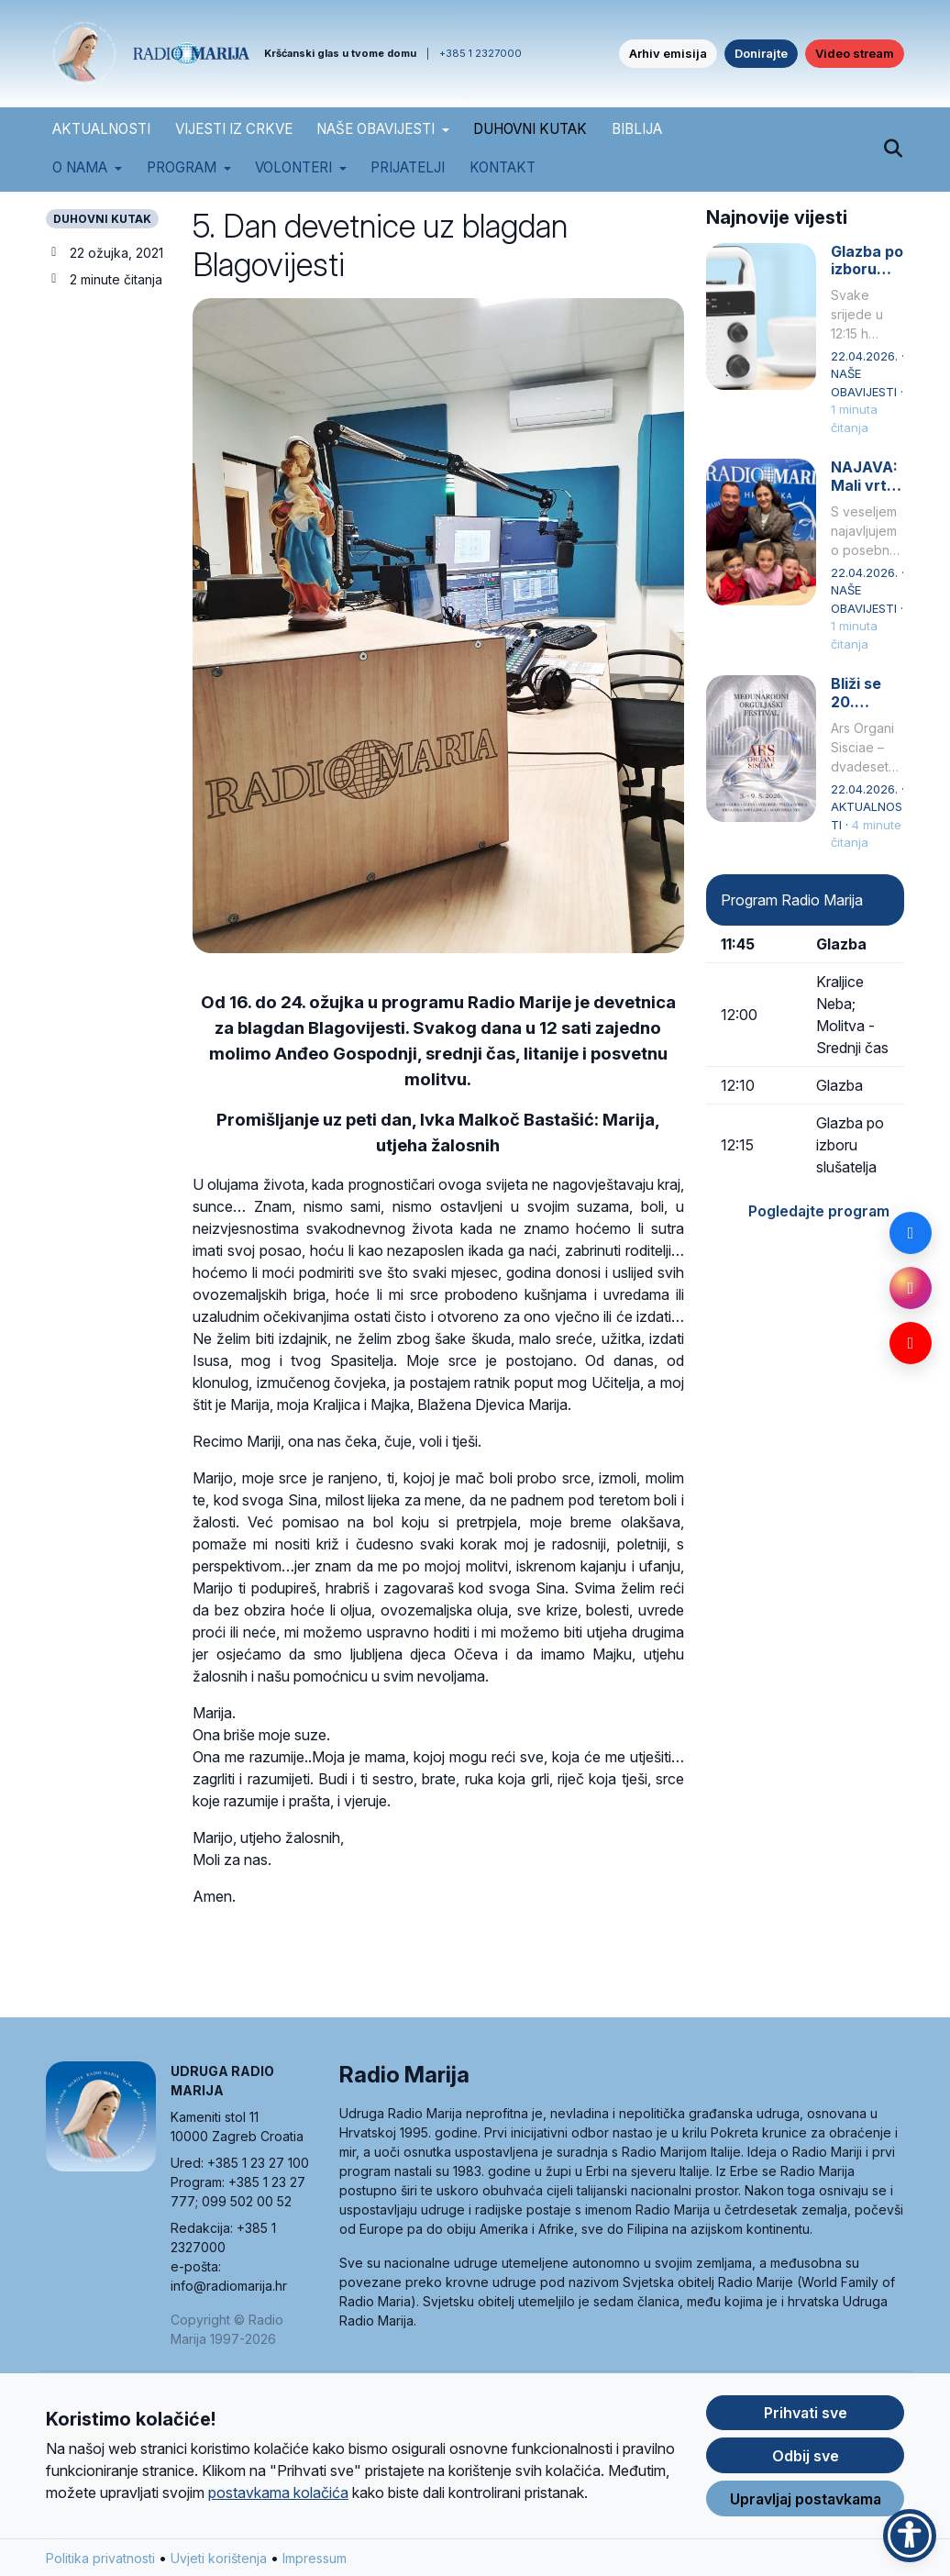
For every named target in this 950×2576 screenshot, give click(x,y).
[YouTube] (910, 1343)
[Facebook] (910, 1233)
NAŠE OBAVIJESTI (375, 129)
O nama (79, 167)
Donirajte (761, 53)
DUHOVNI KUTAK (530, 129)
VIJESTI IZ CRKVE (234, 129)
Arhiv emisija (668, 53)
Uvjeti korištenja (219, 2562)
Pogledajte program (818, 1211)
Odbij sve (805, 2460)
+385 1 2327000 (480, 53)
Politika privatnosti (100, 2562)
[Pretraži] (892, 150)
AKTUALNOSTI (101, 129)
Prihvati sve (805, 2417)
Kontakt (502, 167)
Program (181, 167)
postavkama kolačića (278, 2497)
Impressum (314, 2562)
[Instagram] (910, 1288)
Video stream (854, 53)
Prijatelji (407, 167)
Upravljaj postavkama (805, 2503)
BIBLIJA (637, 129)
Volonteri (293, 167)
